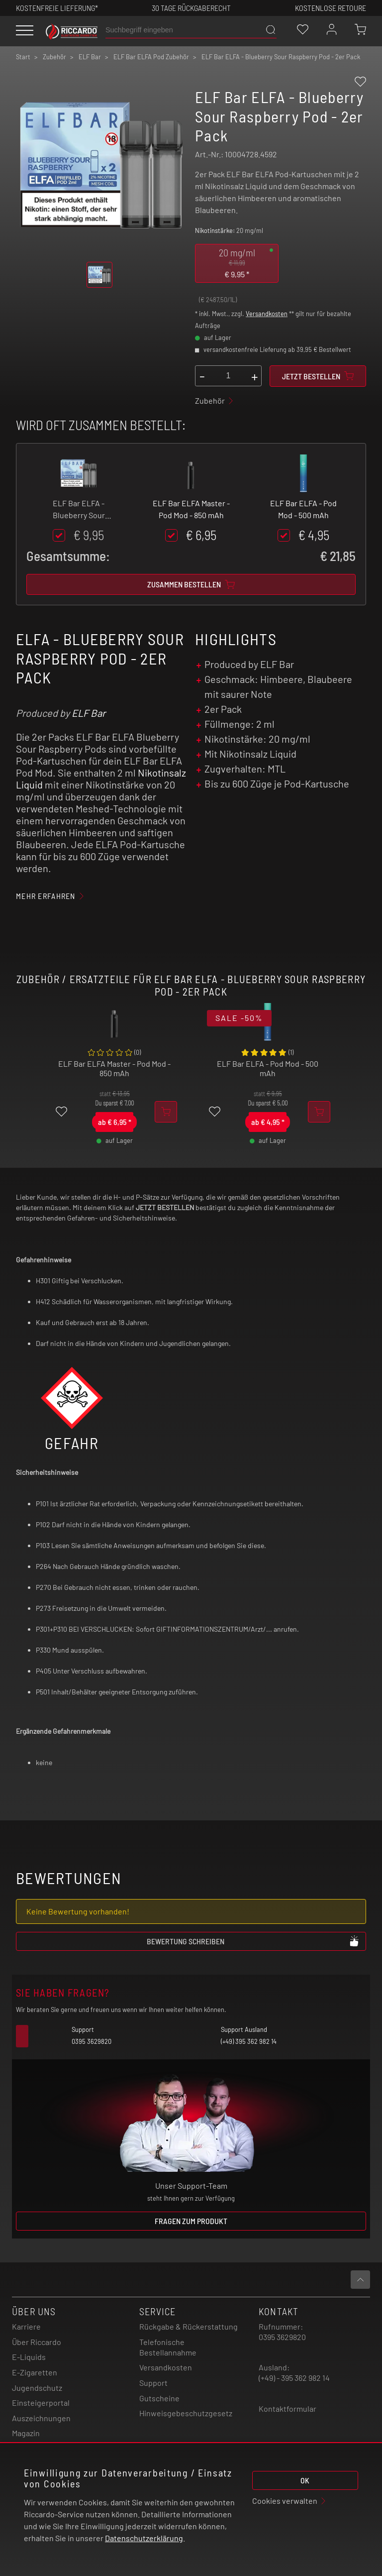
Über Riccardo (36, 2342)
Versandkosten (266, 314)
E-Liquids (29, 2356)
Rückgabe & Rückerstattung (188, 2326)
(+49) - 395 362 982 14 (294, 2377)
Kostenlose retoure (330, 7)
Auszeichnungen (41, 2418)
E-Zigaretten (34, 2372)
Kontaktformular (287, 2408)
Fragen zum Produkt (191, 2221)
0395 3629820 (282, 2337)
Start (23, 57)
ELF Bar (88, 713)
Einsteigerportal (41, 2402)
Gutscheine (159, 2398)
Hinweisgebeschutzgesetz (185, 2413)
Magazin (26, 2433)
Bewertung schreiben (253, 1940)
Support (153, 2382)
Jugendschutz (37, 2387)
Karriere (26, 2326)
